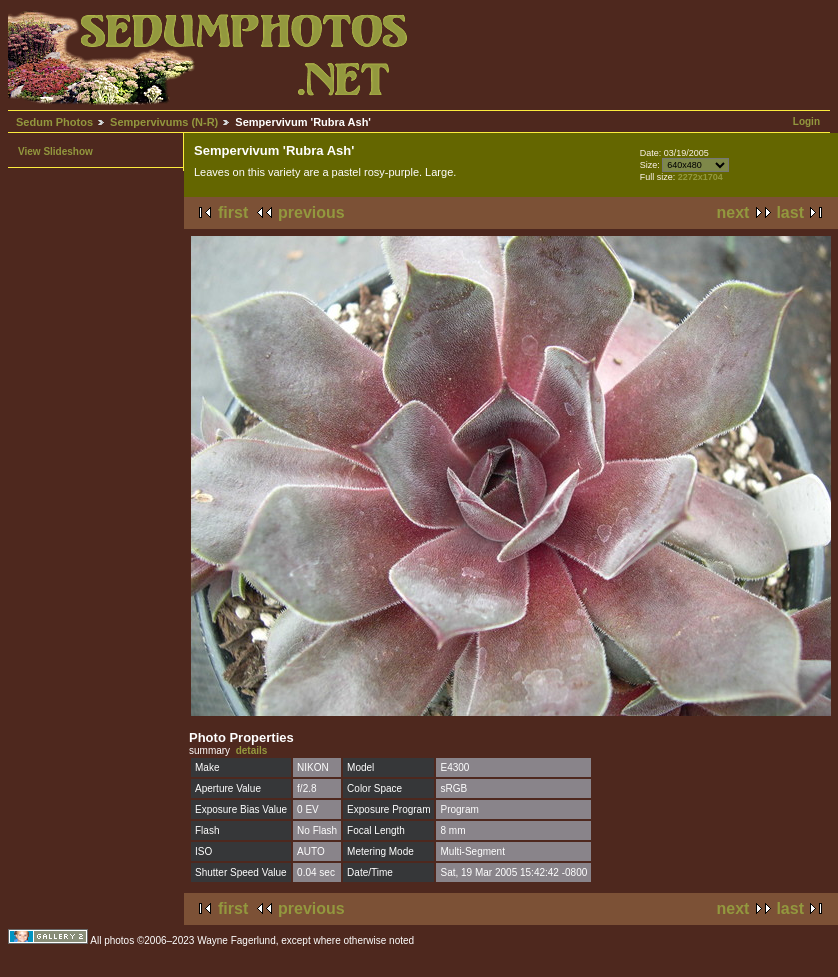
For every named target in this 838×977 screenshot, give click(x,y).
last (790, 212)
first (233, 212)
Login (806, 121)
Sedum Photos (54, 122)
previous (311, 212)
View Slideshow (55, 151)
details (252, 750)
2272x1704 (700, 177)
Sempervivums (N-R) (164, 122)
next (733, 212)
